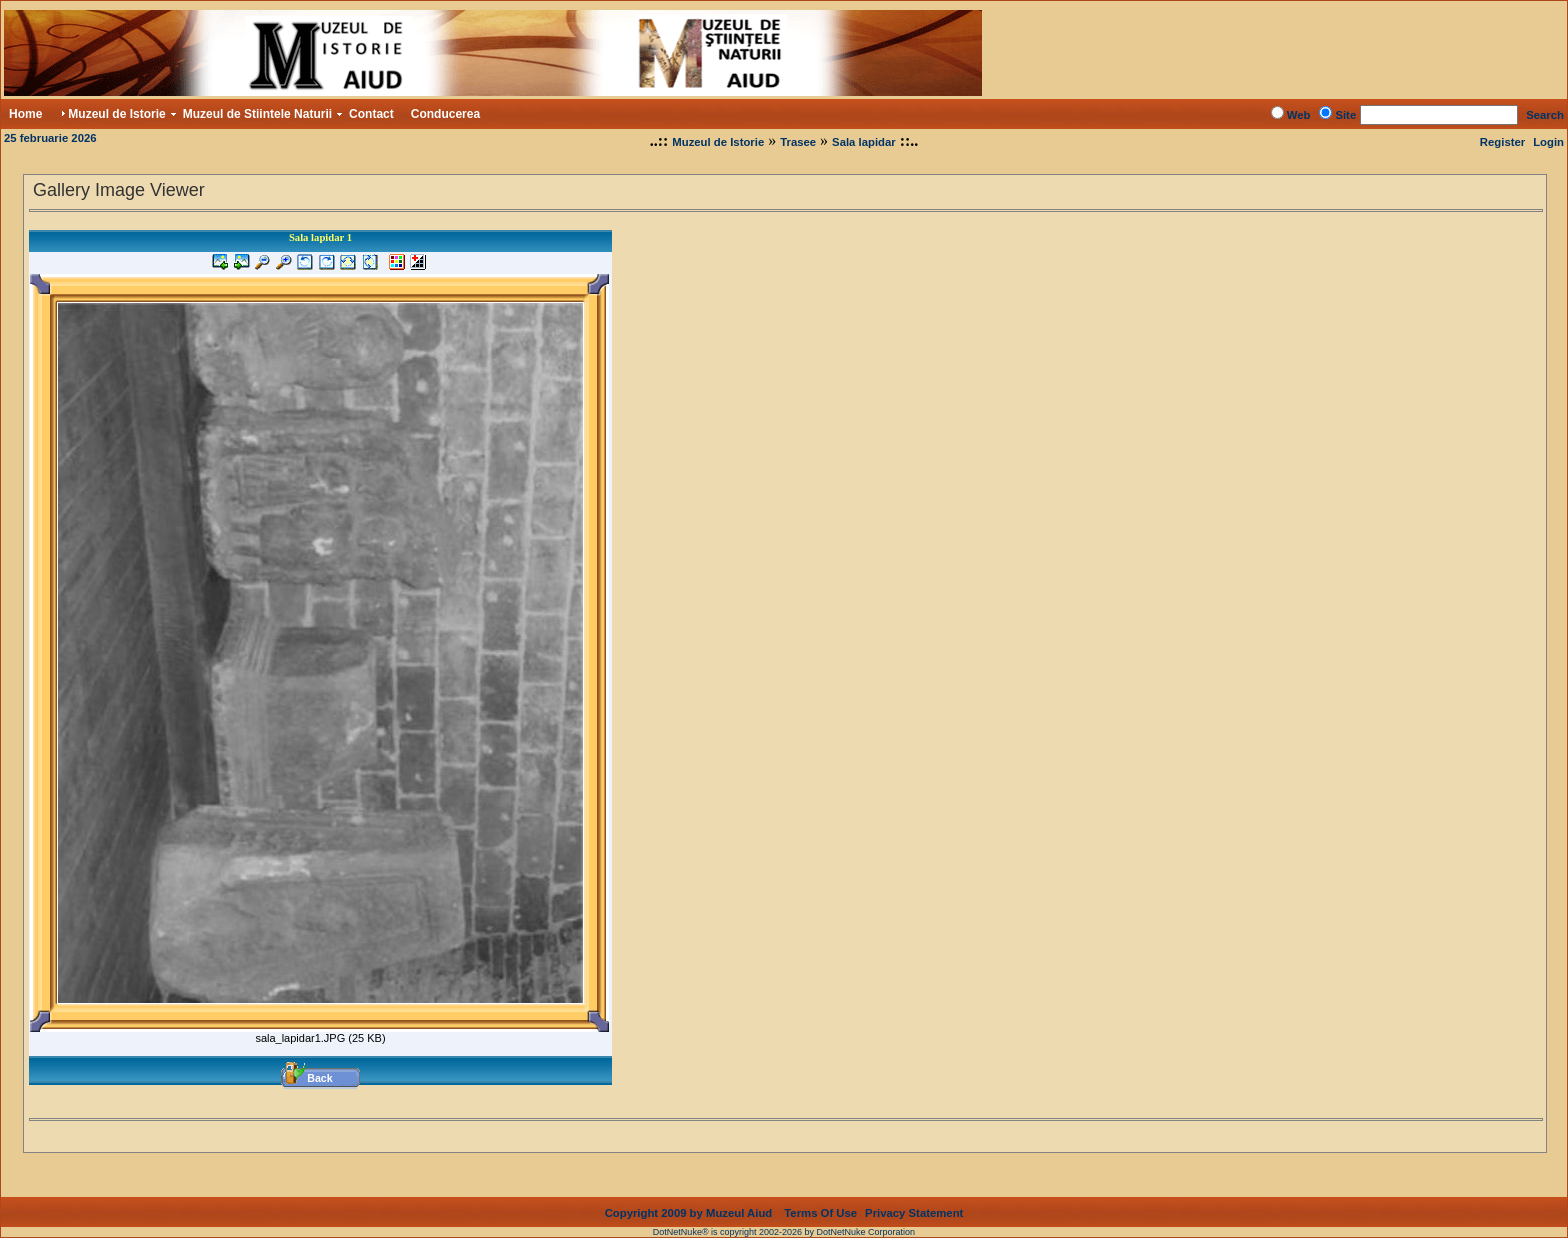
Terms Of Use (820, 1197)
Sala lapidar (864, 142)
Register (1502, 142)
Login (1548, 142)
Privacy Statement (914, 1197)
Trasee (798, 142)
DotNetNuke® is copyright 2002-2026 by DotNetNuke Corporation (784, 1216)
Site (1345, 115)
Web (1299, 115)
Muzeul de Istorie (718, 142)
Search (1545, 115)
